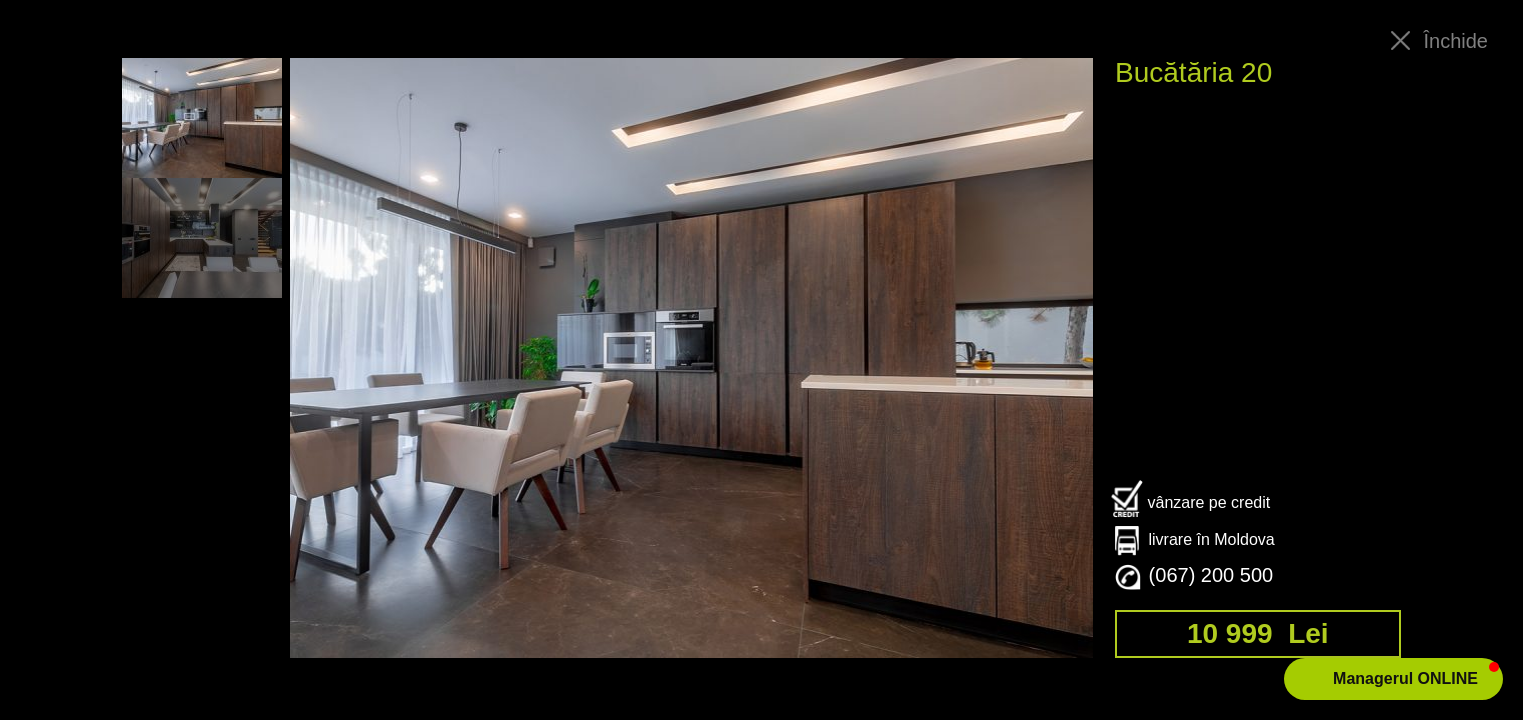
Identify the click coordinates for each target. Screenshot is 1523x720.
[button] (1393, 679)
